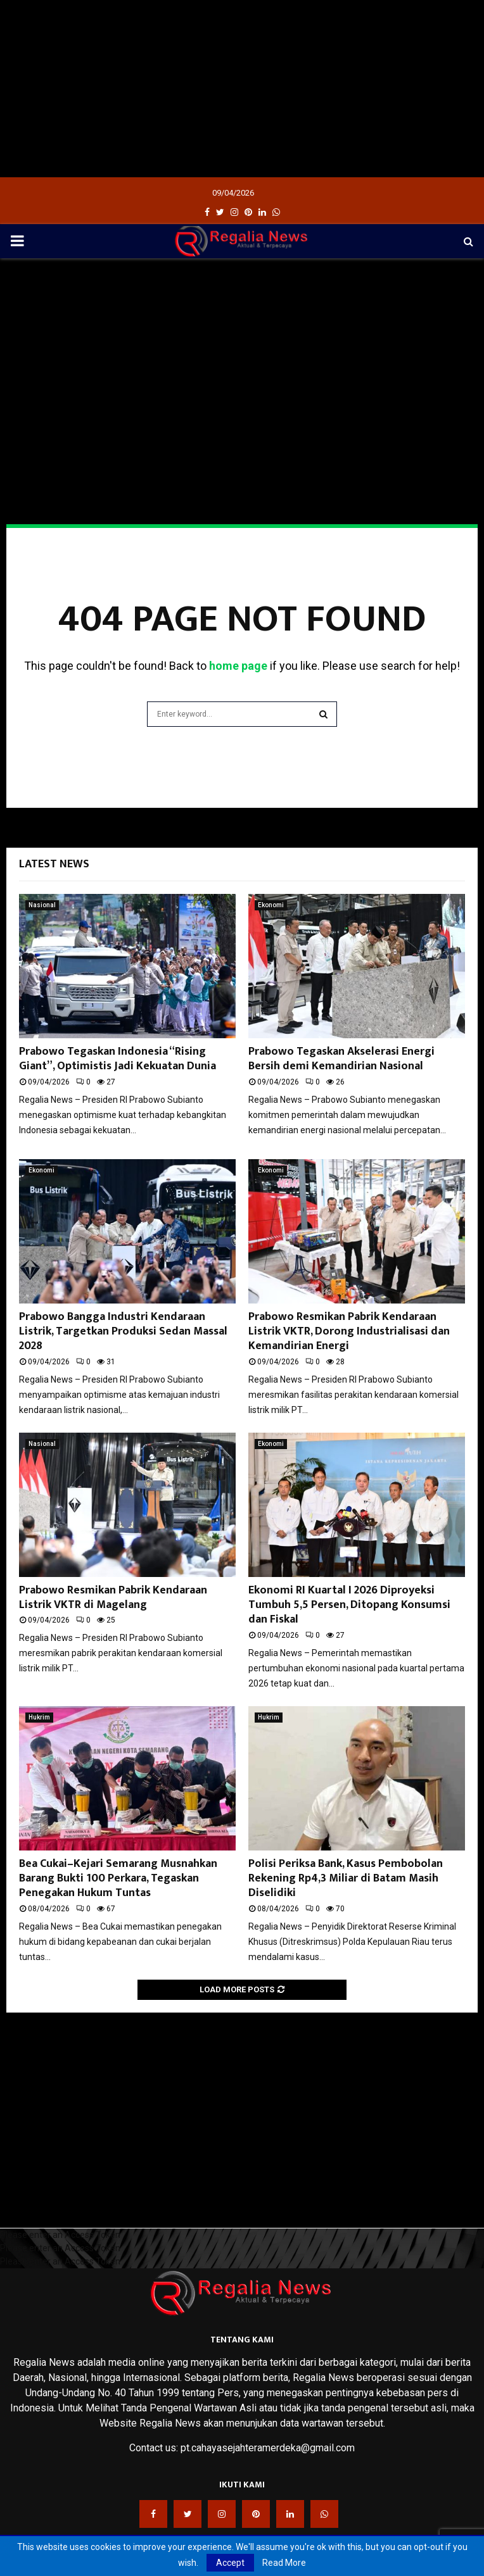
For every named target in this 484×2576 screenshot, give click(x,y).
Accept (230, 2563)
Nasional (42, 905)
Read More (284, 2562)
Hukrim (39, 1717)
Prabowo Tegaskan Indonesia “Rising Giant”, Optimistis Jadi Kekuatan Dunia (117, 1059)
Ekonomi (271, 905)
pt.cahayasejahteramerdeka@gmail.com (268, 2448)
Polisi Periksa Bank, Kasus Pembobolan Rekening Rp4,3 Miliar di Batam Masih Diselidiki (345, 1878)
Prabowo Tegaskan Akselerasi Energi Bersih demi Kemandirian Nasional (341, 1059)
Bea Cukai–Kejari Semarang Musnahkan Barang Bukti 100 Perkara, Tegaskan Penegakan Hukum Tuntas (118, 1878)
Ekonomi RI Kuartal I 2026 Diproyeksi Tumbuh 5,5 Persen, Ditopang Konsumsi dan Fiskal (349, 1605)
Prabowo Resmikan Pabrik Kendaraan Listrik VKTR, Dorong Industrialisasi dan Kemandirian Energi (349, 1331)
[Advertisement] (242, 88)
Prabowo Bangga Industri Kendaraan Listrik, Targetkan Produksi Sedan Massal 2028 (123, 1331)
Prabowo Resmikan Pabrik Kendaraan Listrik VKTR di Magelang (113, 1597)
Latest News (54, 864)
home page (238, 665)
